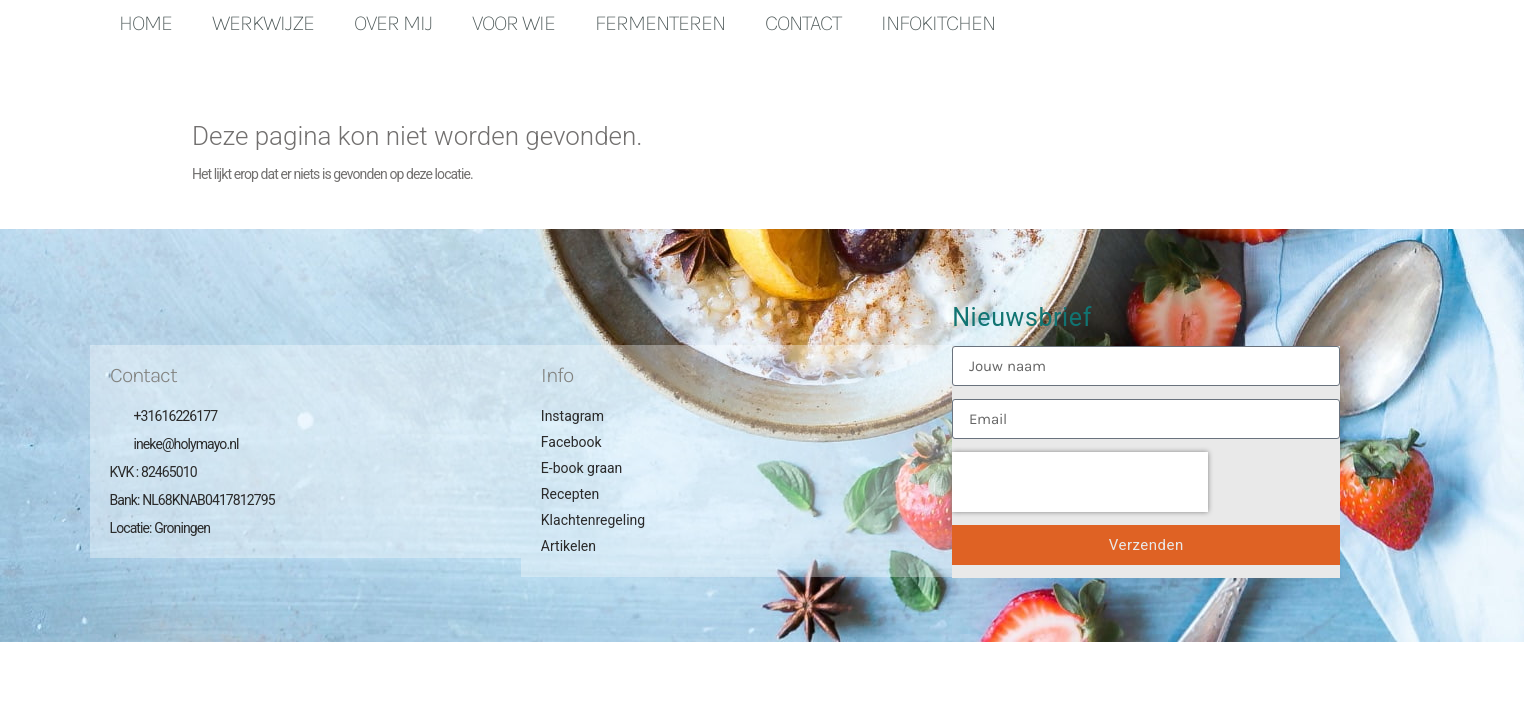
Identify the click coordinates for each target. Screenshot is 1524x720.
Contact (803, 23)
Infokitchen (938, 23)
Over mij (393, 23)
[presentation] (1080, 482)
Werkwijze (263, 23)
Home (145, 23)
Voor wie (513, 23)
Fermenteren (660, 23)
